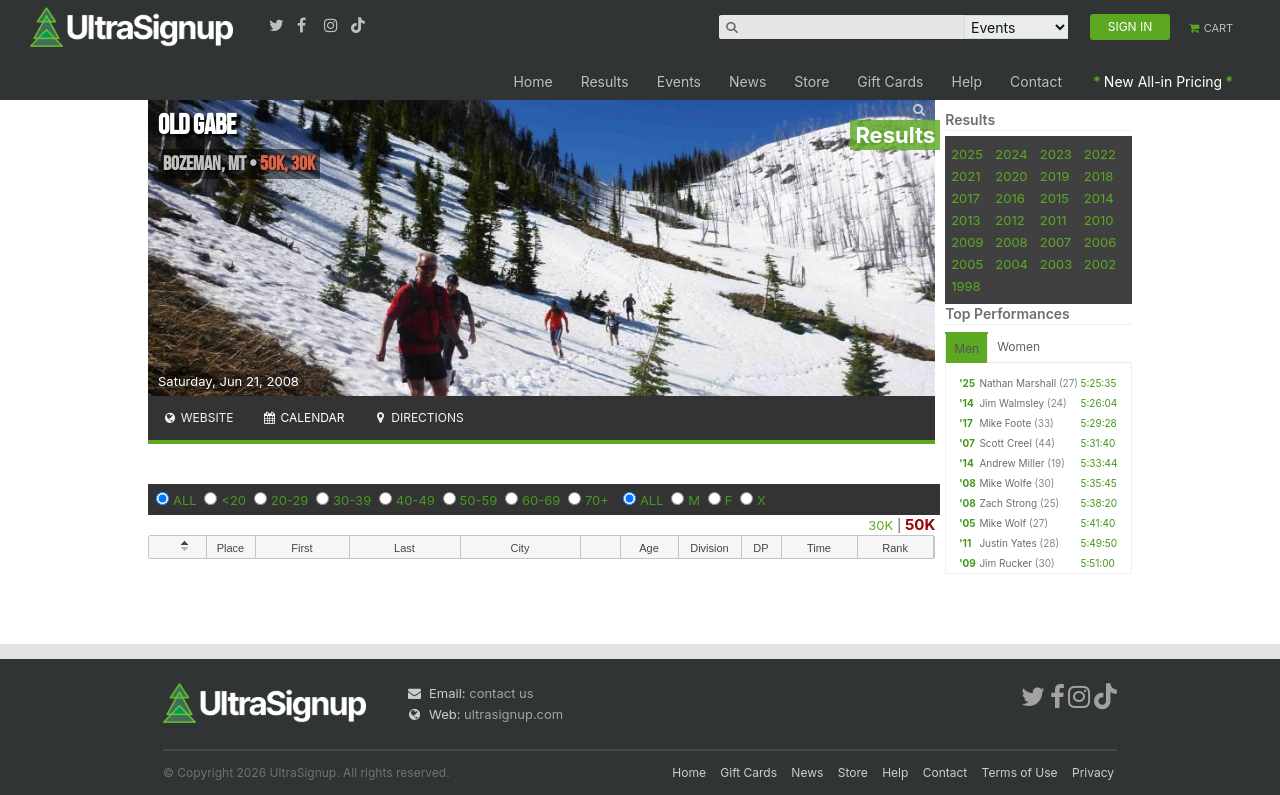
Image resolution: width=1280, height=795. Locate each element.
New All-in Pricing (1163, 81)
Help (967, 81)
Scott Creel (1005, 443)
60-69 (541, 500)
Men (966, 348)
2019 (1054, 176)
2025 (967, 154)
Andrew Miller (1011, 463)
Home (532, 81)
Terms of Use (1020, 772)
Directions (417, 417)
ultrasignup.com (513, 714)
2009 (967, 242)
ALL (185, 500)
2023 (1056, 154)
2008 (1011, 242)
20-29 (290, 500)
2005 (967, 264)
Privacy (1093, 772)
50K (920, 524)
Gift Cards (890, 81)
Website (198, 417)
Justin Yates (1007, 543)
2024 (1011, 154)
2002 (1100, 264)
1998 (965, 286)
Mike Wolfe (1005, 483)
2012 (1009, 220)
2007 (1055, 242)
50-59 (479, 500)
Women (1018, 346)
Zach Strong (1008, 503)
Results (605, 81)
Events (679, 81)
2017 (965, 198)
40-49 (415, 500)
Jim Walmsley (1011, 403)
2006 (1100, 242)
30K (880, 525)
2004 (1011, 264)
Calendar (303, 417)
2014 (1099, 198)
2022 (1100, 154)
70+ (597, 500)
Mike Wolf (1002, 523)
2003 (1056, 264)
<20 (233, 500)
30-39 (352, 500)
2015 (1054, 198)
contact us (501, 693)
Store (811, 81)
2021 (965, 176)
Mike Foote (1005, 423)
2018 (1098, 176)
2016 (1009, 198)
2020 (1011, 176)
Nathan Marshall (1017, 383)
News (747, 81)
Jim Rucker (1005, 563)
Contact (1036, 81)
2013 (965, 220)
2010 (1099, 220)
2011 (1053, 220)
